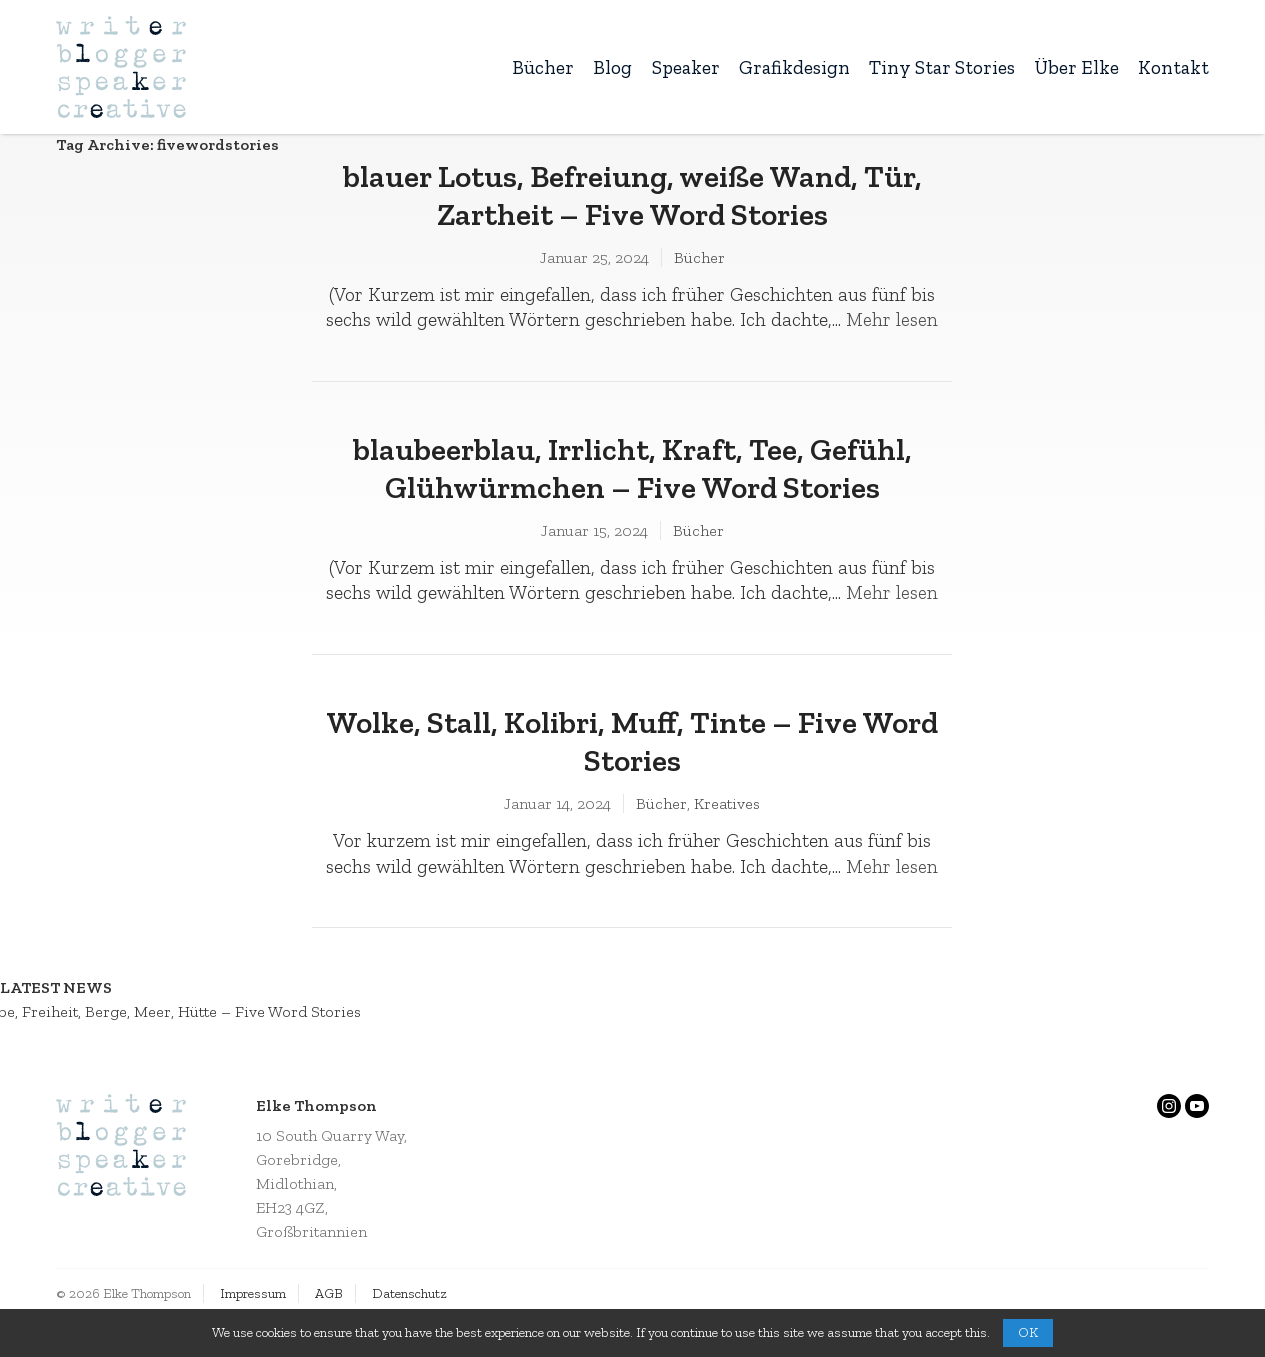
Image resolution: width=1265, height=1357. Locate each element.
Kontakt (1173, 67)
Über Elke (1076, 67)
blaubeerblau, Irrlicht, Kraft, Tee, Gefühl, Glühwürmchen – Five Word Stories (632, 468)
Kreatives (727, 803)
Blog (612, 67)
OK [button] (1028, 1332)
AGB (329, 1293)
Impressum (253, 1293)
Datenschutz (409, 1293)
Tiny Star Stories (942, 67)
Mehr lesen (892, 319)
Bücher (543, 67)
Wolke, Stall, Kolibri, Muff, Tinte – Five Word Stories (632, 741)
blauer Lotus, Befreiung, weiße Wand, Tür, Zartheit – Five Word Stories (632, 195)
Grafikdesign (794, 67)
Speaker (686, 67)
